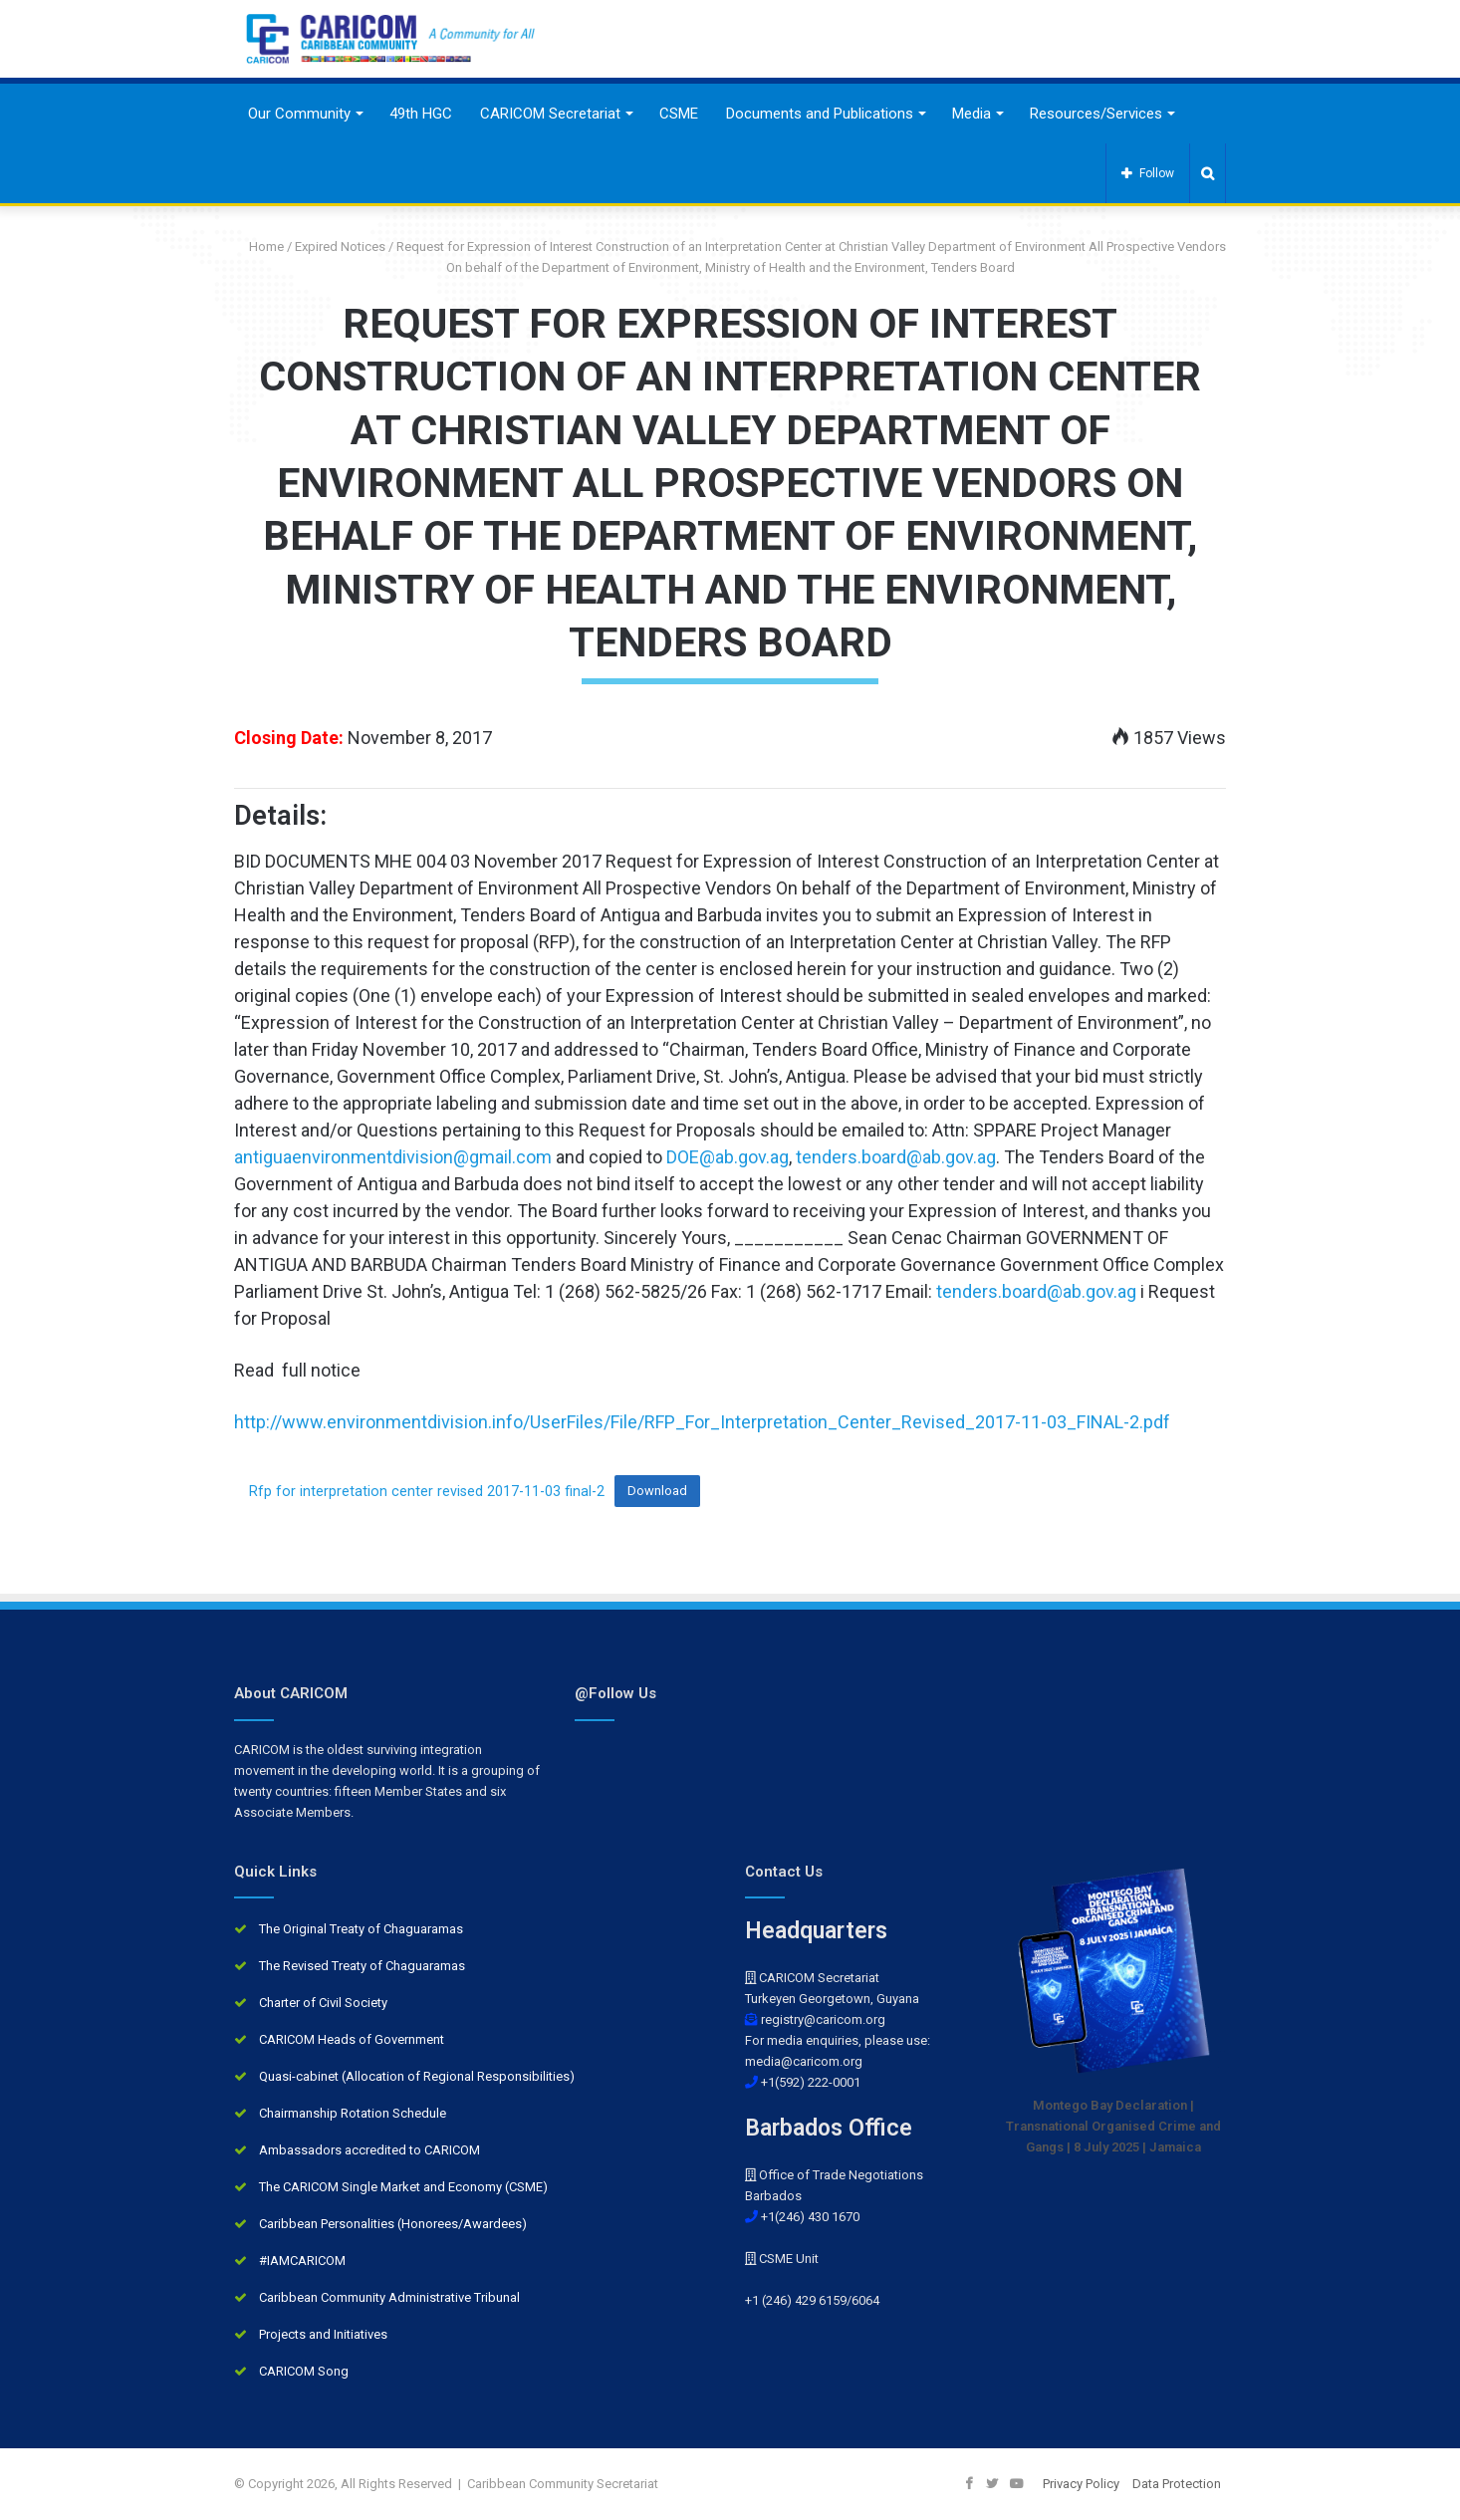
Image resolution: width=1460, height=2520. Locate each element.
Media (971, 114)
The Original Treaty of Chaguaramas (361, 1928)
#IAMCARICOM (302, 2260)
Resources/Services (1096, 114)
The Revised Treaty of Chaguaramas (362, 1965)
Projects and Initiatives (323, 2334)
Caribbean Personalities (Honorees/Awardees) (393, 2223)
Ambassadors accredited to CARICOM (369, 2149)
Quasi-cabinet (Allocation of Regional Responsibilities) (417, 2076)
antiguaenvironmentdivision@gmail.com (393, 1156)
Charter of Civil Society (323, 2002)
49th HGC (420, 114)
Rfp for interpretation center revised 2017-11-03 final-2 (427, 1490)
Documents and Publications (819, 114)
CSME (678, 114)
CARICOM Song (304, 2371)
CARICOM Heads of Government (351, 2039)
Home (259, 246)
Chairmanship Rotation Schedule (352, 2113)
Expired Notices (340, 246)
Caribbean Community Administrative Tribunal (389, 2297)
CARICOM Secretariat (550, 114)
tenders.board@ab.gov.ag (896, 1156)
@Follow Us (615, 1693)
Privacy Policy (1081, 2483)
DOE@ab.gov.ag (727, 1156)
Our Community (299, 114)
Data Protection (1176, 2483)
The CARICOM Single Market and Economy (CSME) (403, 2186)
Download (657, 1490)
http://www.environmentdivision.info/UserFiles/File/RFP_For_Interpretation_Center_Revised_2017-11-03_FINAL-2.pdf (702, 1421)
